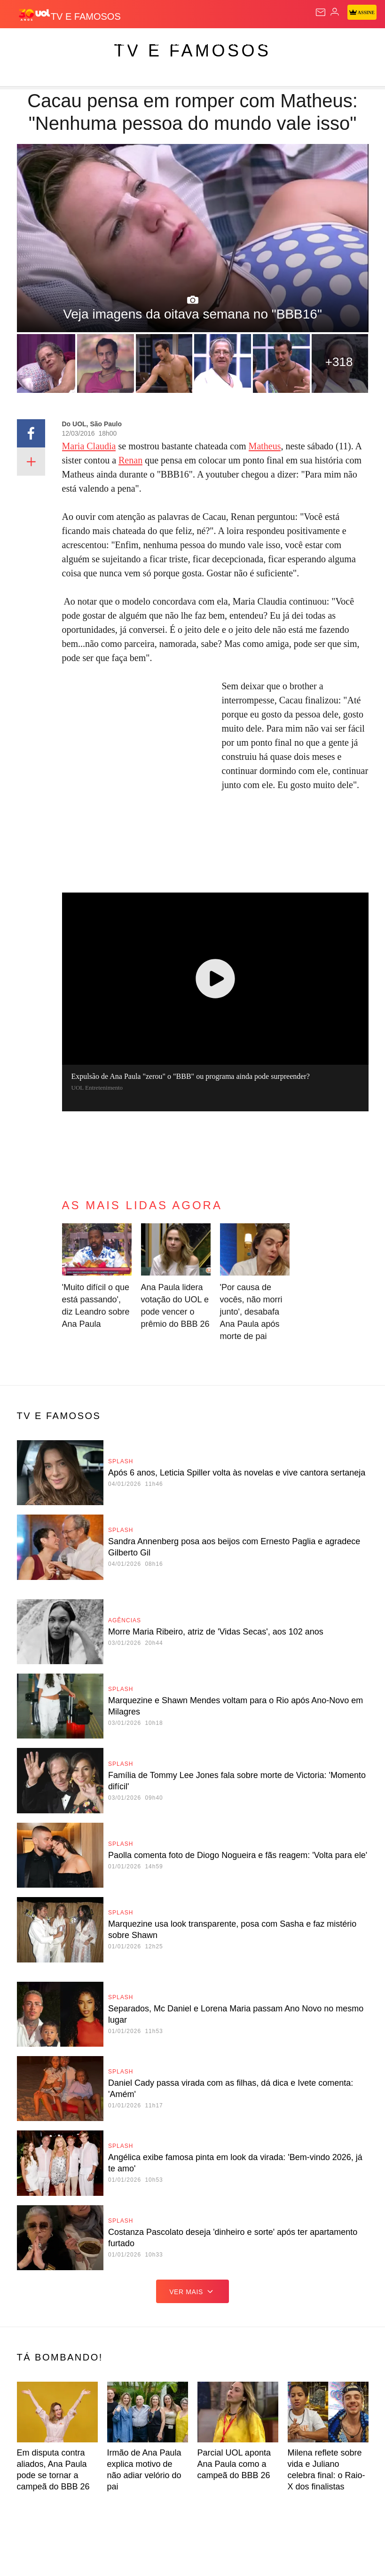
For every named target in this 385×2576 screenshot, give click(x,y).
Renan (130, 460)
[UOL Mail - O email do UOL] (320, 12)
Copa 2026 (317, 43)
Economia (206, 43)
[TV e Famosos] (86, 14)
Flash (58, 43)
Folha (243, 43)
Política (131, 43)
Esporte (277, 43)
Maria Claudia (89, 446)
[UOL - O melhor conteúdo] (34, 14)
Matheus (265, 446)
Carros (168, 43)
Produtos (22, 43)
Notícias (92, 43)
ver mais (192, 2291)
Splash (355, 43)
